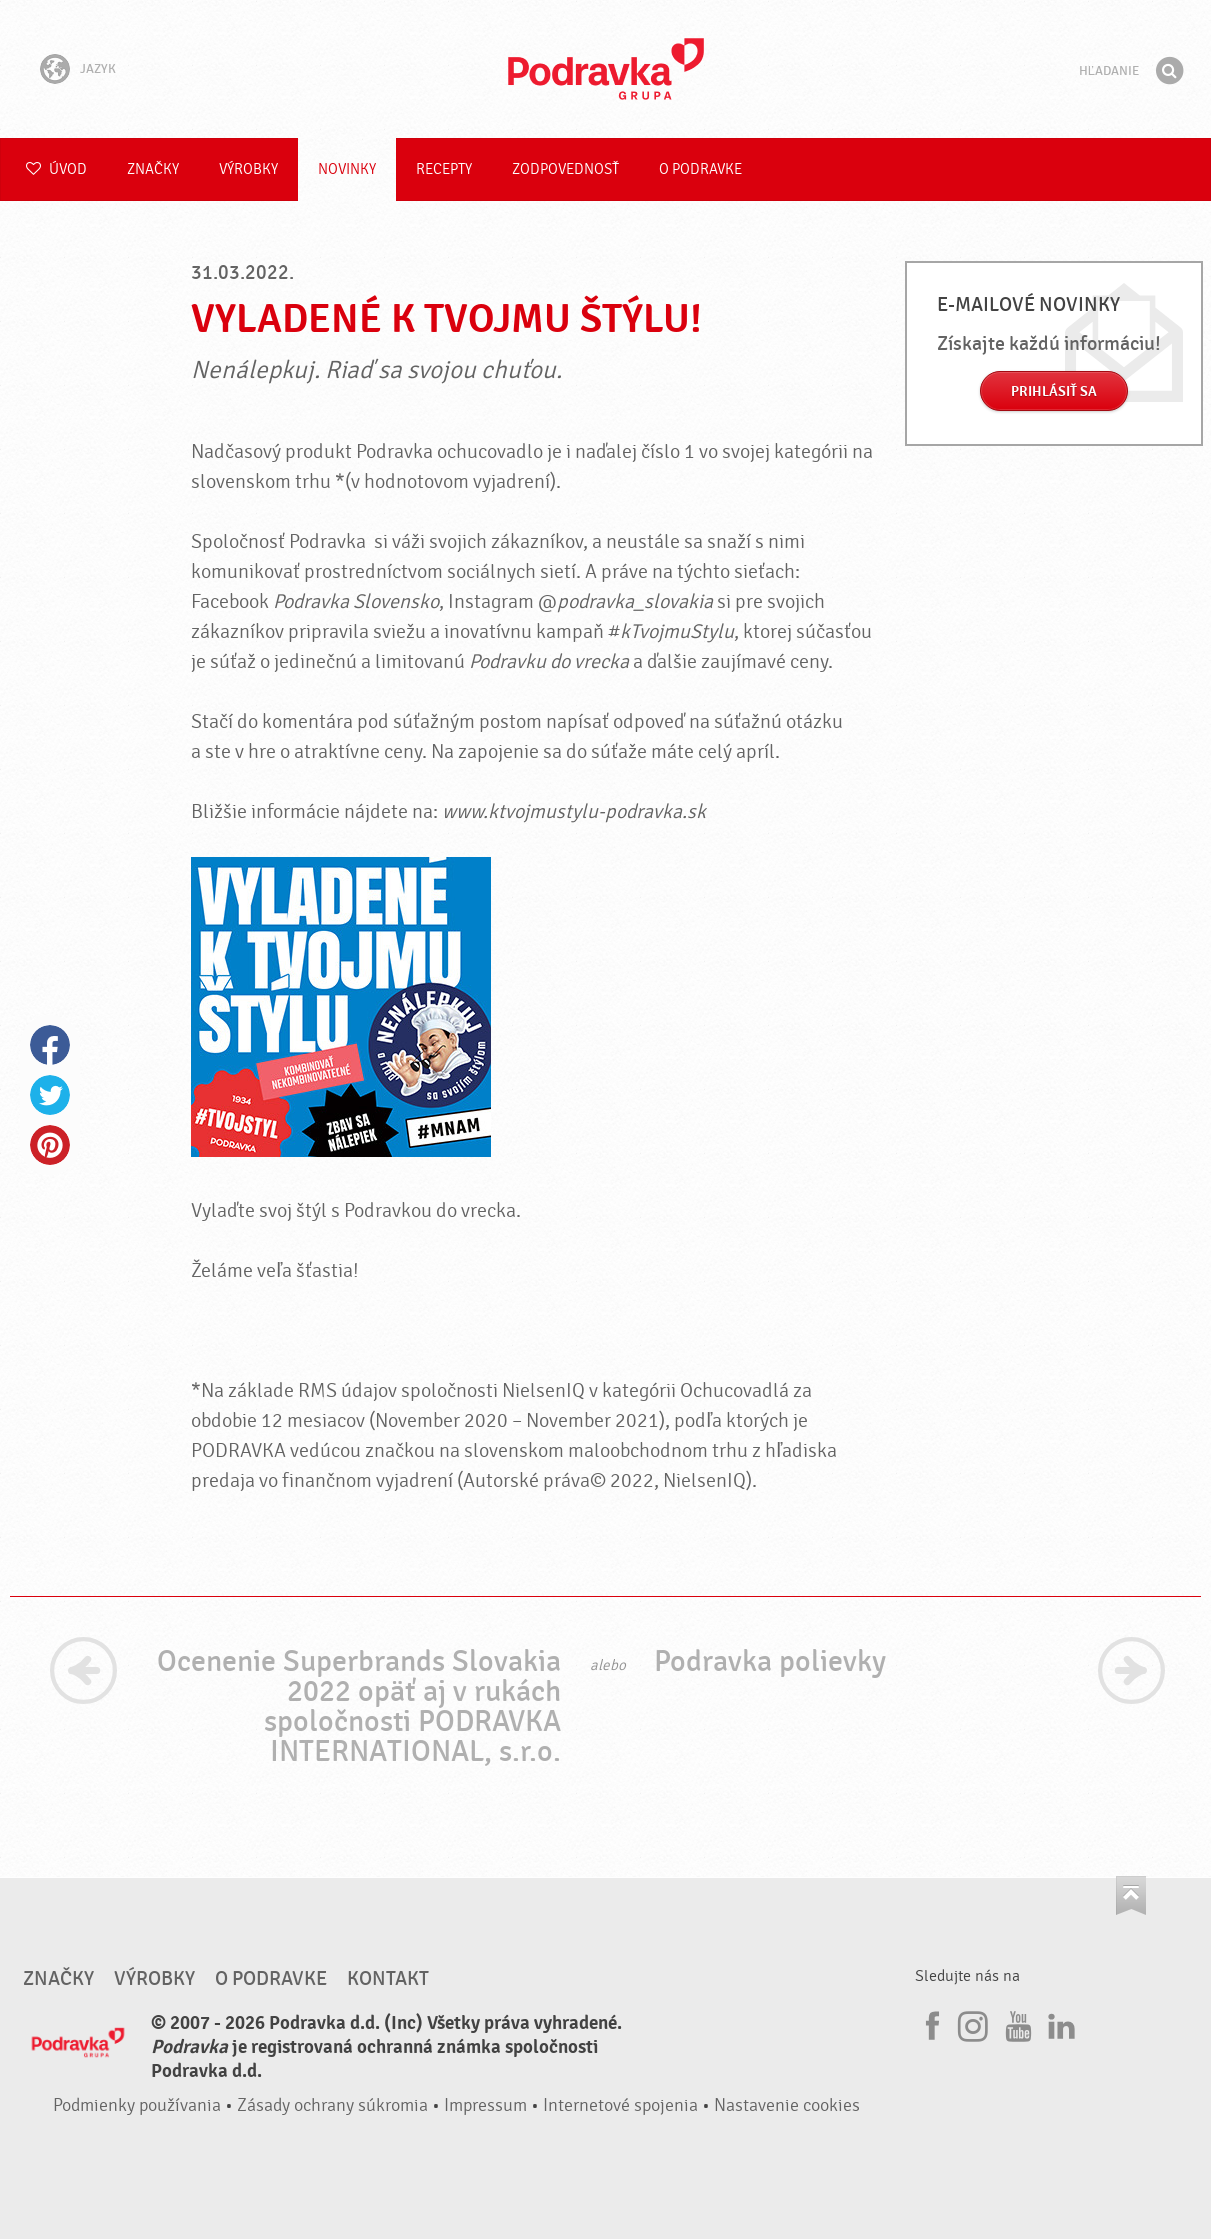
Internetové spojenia (620, 2105)
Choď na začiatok (1131, 1895)
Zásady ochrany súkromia (332, 2105)
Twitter (50, 1095)
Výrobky (248, 169)
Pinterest (50, 1145)
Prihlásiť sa (1054, 391)
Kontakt (388, 1979)
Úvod (56, 169)
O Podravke (700, 169)
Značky (153, 169)
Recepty (444, 169)
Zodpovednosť (565, 169)
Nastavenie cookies (787, 2105)
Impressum (485, 2105)
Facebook (50, 1045)
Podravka (606, 69)
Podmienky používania (137, 2105)
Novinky (347, 169)
